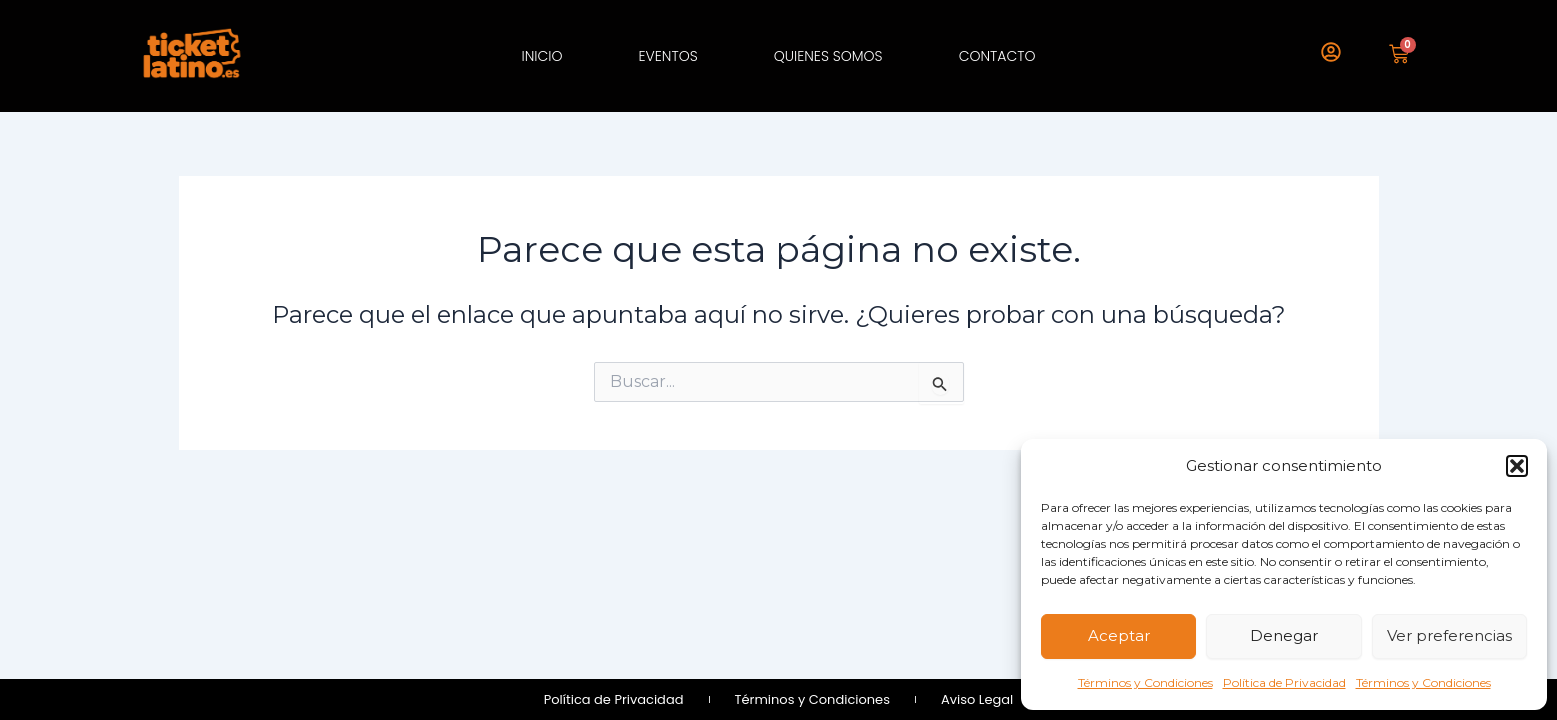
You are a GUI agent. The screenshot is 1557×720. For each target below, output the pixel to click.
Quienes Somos (828, 56)
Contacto (997, 56)
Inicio (541, 56)
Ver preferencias (1449, 635)
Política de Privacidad (1284, 682)
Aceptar (1119, 635)
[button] (1517, 466)
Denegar (1284, 635)
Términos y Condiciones (1145, 682)
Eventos (667, 56)
